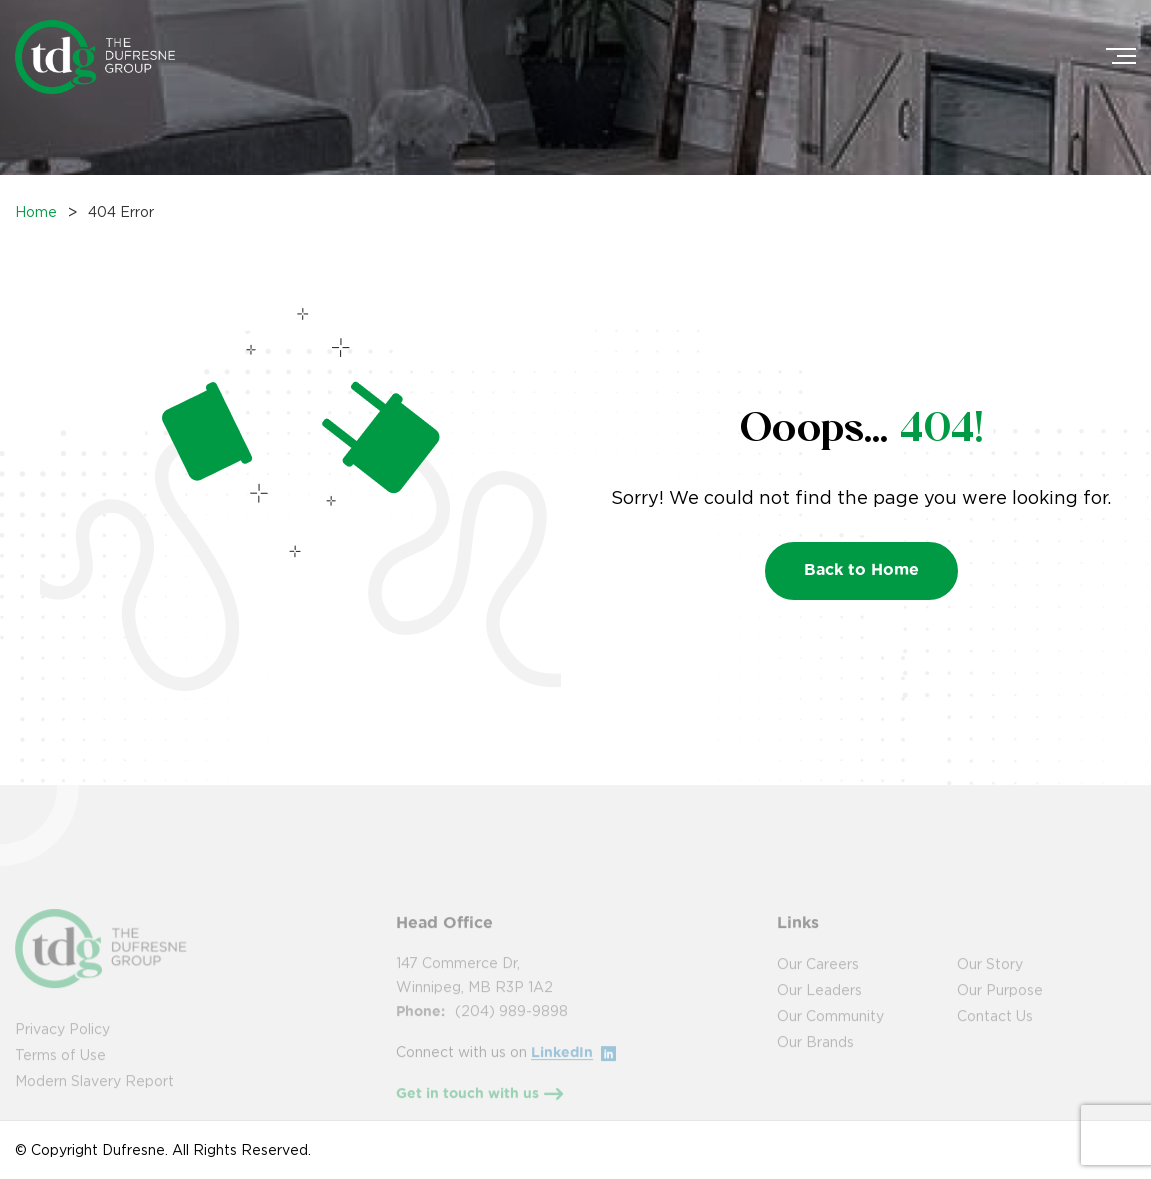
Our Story (990, 978)
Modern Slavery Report (94, 1095)
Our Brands (815, 1056)
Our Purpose (1000, 1004)
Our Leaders (819, 1004)
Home (36, 211)
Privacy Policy (62, 1043)
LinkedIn (573, 1067)
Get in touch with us (480, 1110)
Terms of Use (60, 1069)
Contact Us (995, 1030)
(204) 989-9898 (511, 1025)
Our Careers (818, 978)
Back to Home (861, 569)
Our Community (830, 1030)
